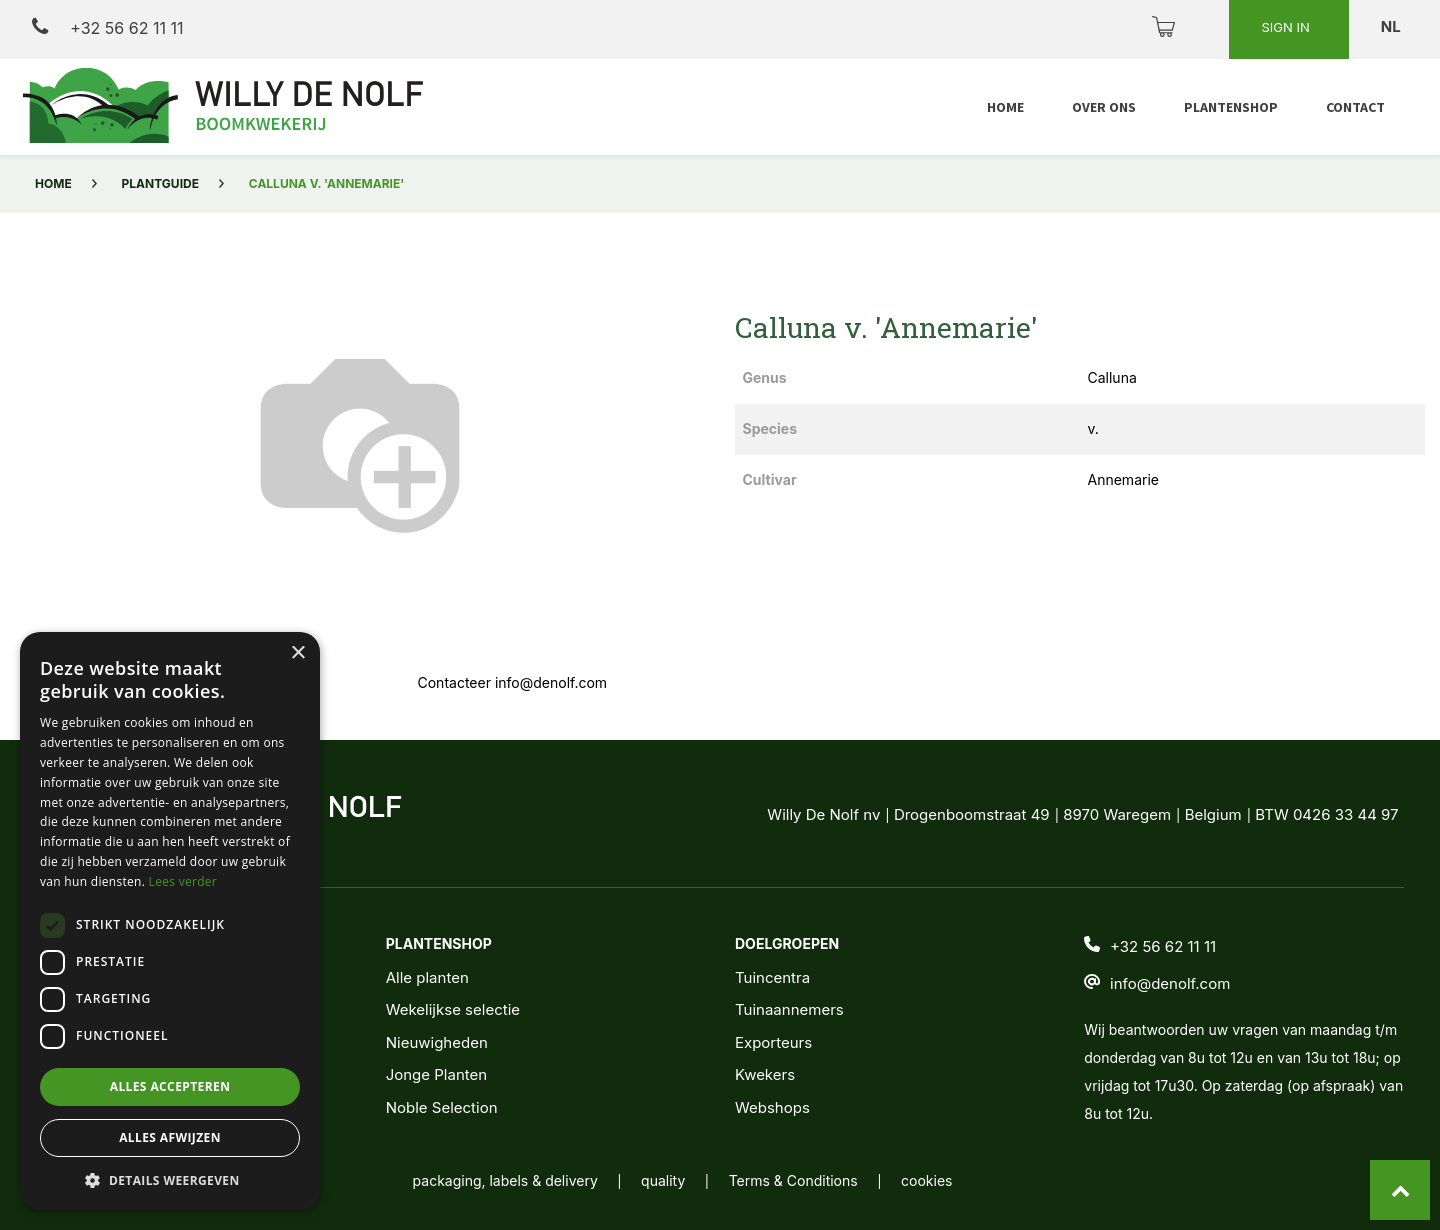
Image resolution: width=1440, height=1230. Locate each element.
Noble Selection (442, 1107)
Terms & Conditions (793, 1180)
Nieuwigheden (437, 1042)
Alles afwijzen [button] (170, 1137)
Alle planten (427, 977)
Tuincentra (772, 977)
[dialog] (170, 921)
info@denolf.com (1170, 983)
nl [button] (1392, 26)
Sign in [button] (1287, 27)
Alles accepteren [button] (170, 1086)
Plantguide (160, 183)
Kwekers (765, 1074)
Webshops (772, 1107)
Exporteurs (773, 1042)
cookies (926, 1180)
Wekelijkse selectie (453, 1009)
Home (53, 183)
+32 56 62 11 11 (107, 27)
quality (663, 1180)
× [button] (297, 653)
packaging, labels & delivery (505, 1180)
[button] (170, 1180)
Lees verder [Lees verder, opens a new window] (183, 881)
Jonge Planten (436, 1074)
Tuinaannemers (789, 1009)
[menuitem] (1005, 107)
